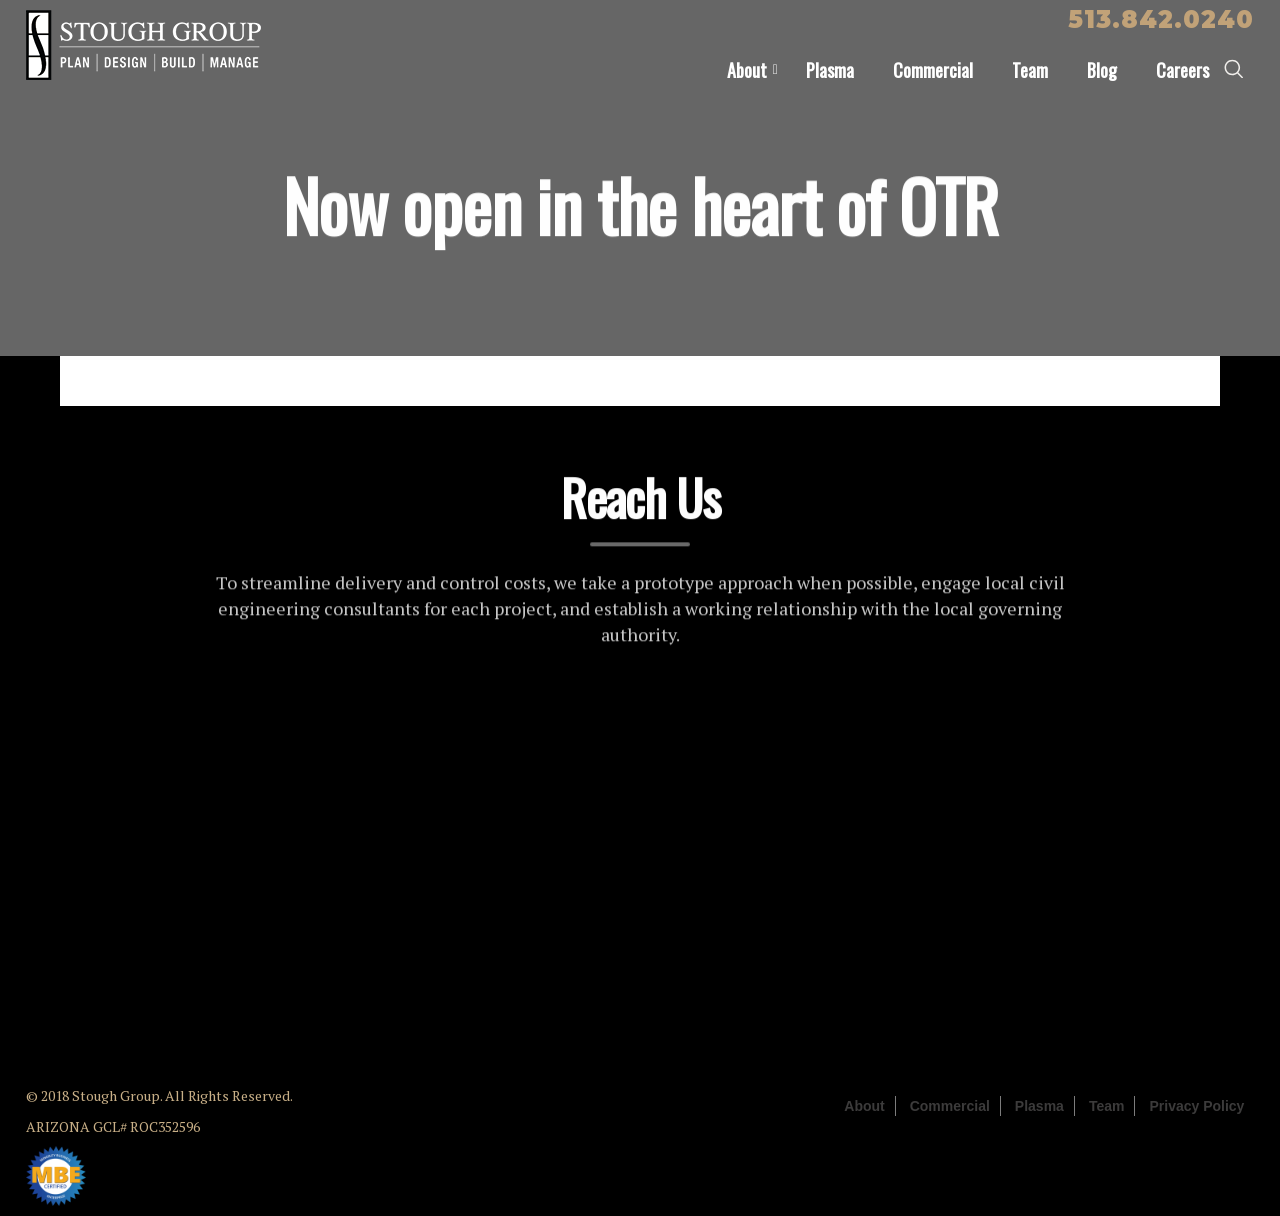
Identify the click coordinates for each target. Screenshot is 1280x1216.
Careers (1182, 70)
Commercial (933, 70)
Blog (1102, 70)
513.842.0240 (1161, 19)
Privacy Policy (1196, 1106)
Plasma (830, 70)
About (747, 70)
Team (1030, 70)
